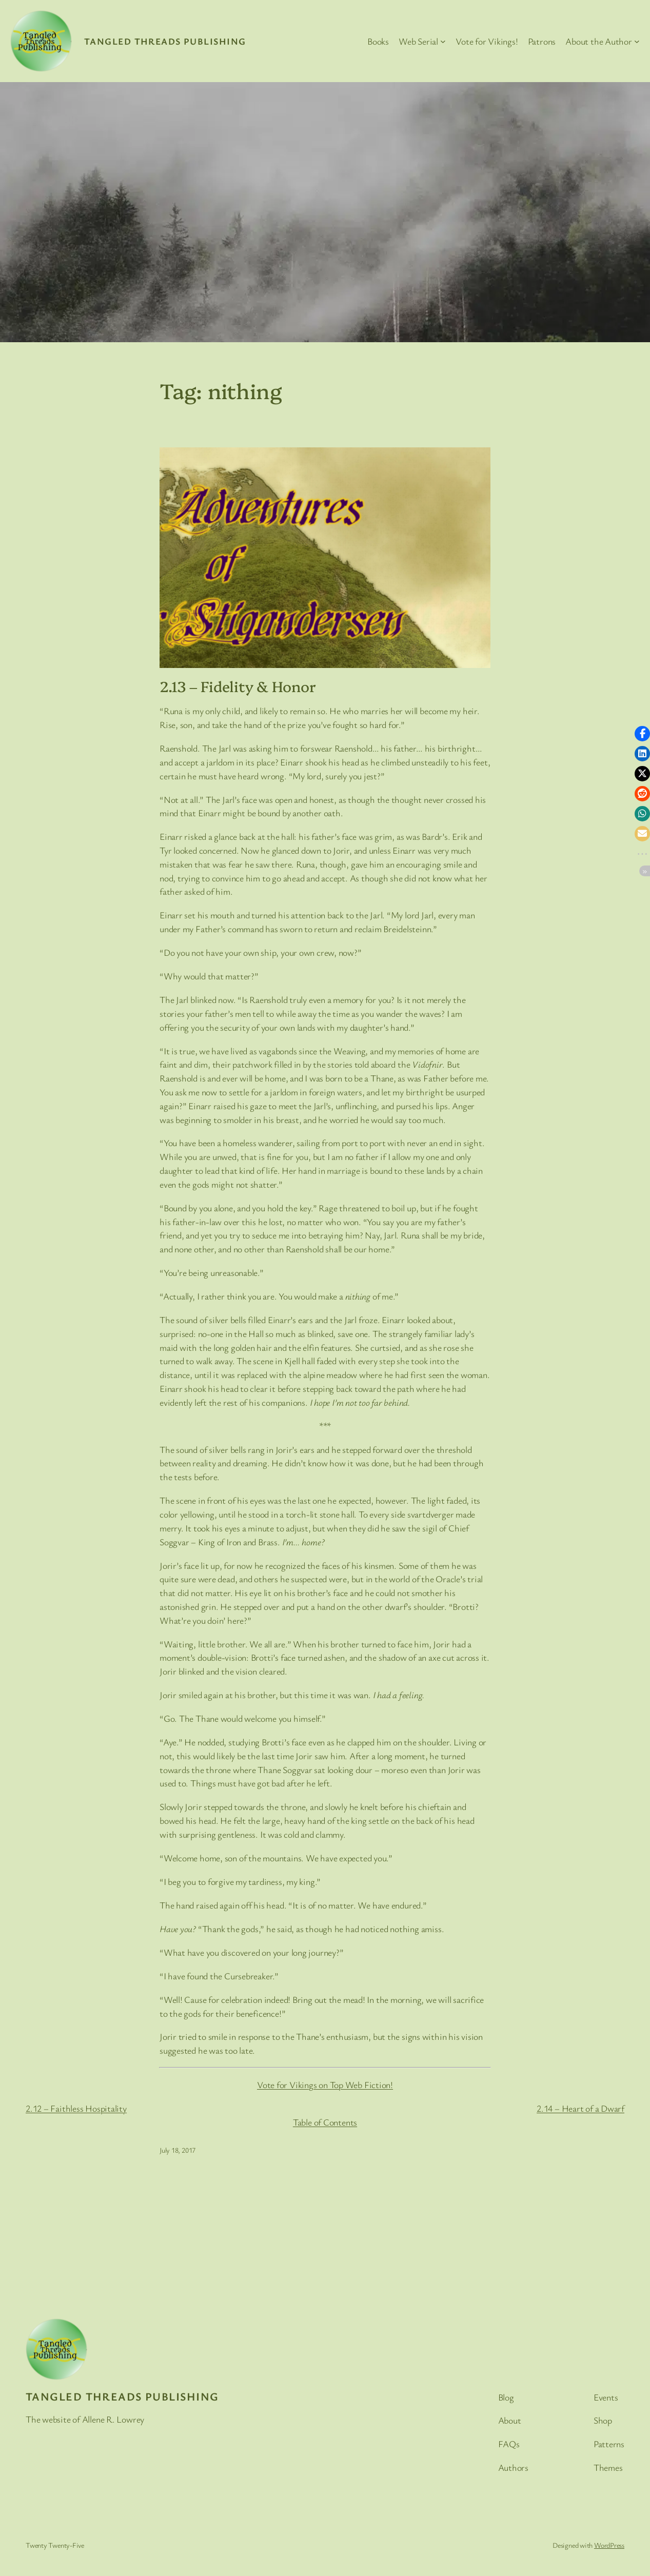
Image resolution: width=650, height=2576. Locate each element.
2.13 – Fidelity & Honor (238, 686)
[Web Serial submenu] (443, 41)
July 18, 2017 (177, 2150)
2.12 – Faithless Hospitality (76, 2108)
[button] (642, 733)
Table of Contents (325, 2122)
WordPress (609, 2545)
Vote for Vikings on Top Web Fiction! (325, 2084)
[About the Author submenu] (637, 41)
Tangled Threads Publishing (165, 41)
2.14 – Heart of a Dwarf (580, 2108)
